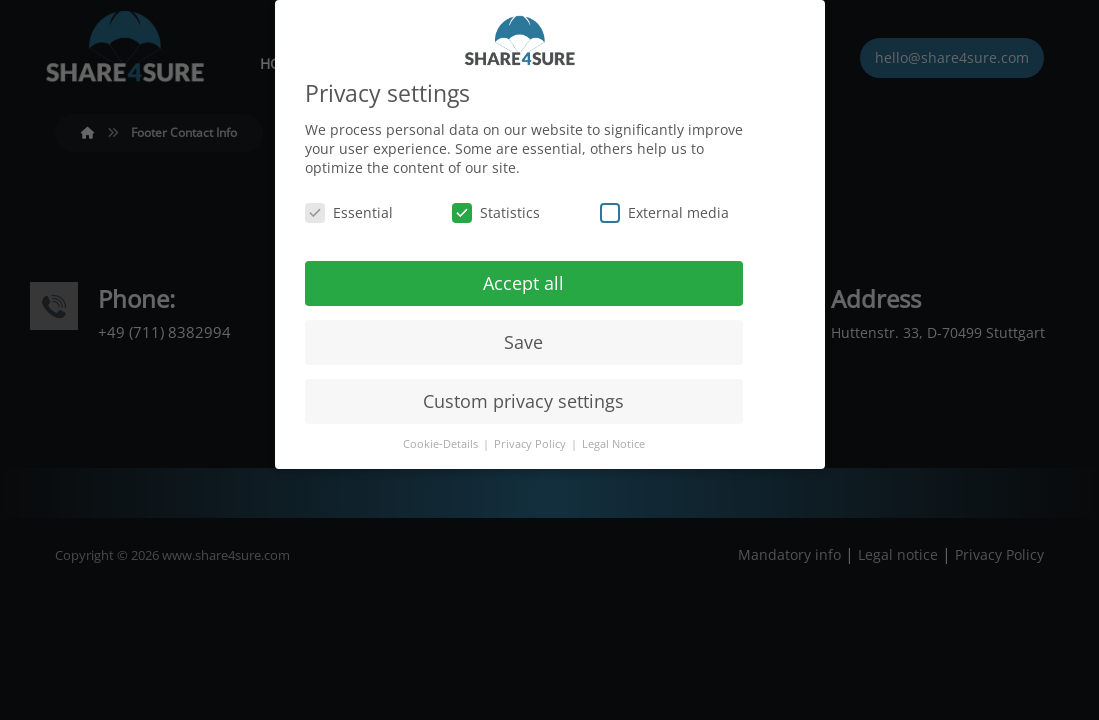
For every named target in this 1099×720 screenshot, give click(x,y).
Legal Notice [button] (613, 441)
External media (664, 208)
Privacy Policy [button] (531, 441)
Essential (349, 208)
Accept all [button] (523, 279)
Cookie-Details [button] (442, 441)
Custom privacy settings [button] (523, 397)
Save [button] (523, 338)
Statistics (496, 208)
